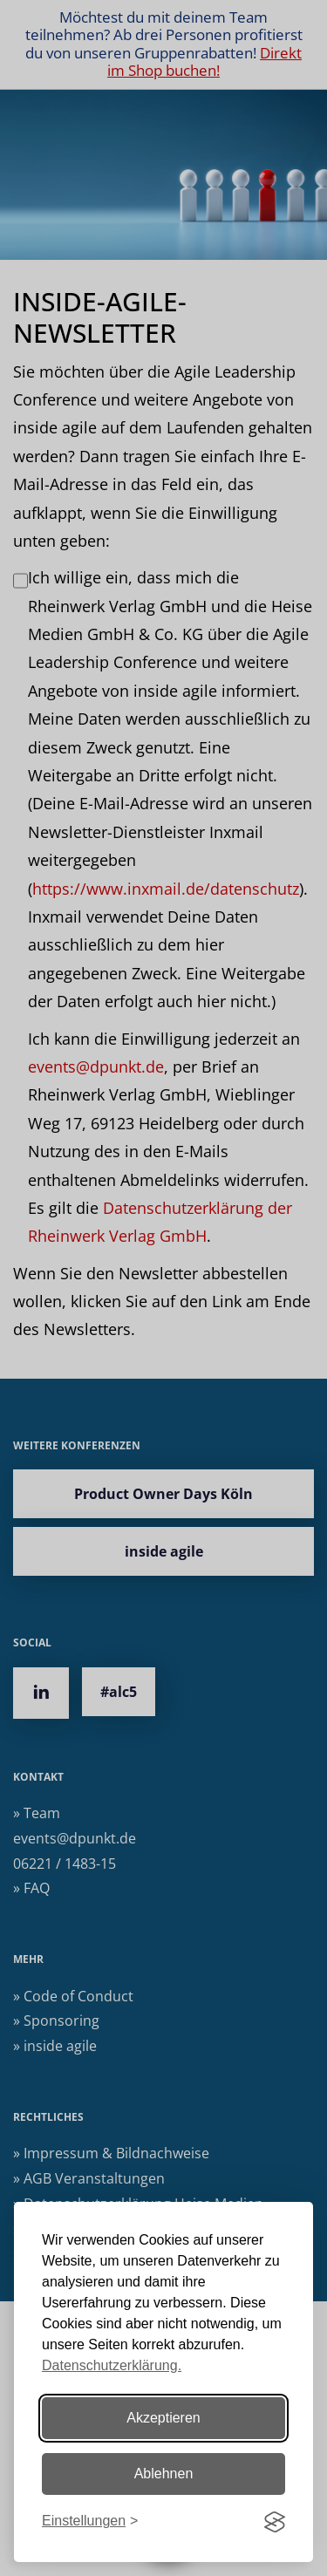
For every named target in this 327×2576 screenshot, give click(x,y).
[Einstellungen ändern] (90, 2521)
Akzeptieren (163, 2417)
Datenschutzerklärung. (111, 2365)
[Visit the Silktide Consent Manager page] (274, 2521)
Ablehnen (164, 2473)
